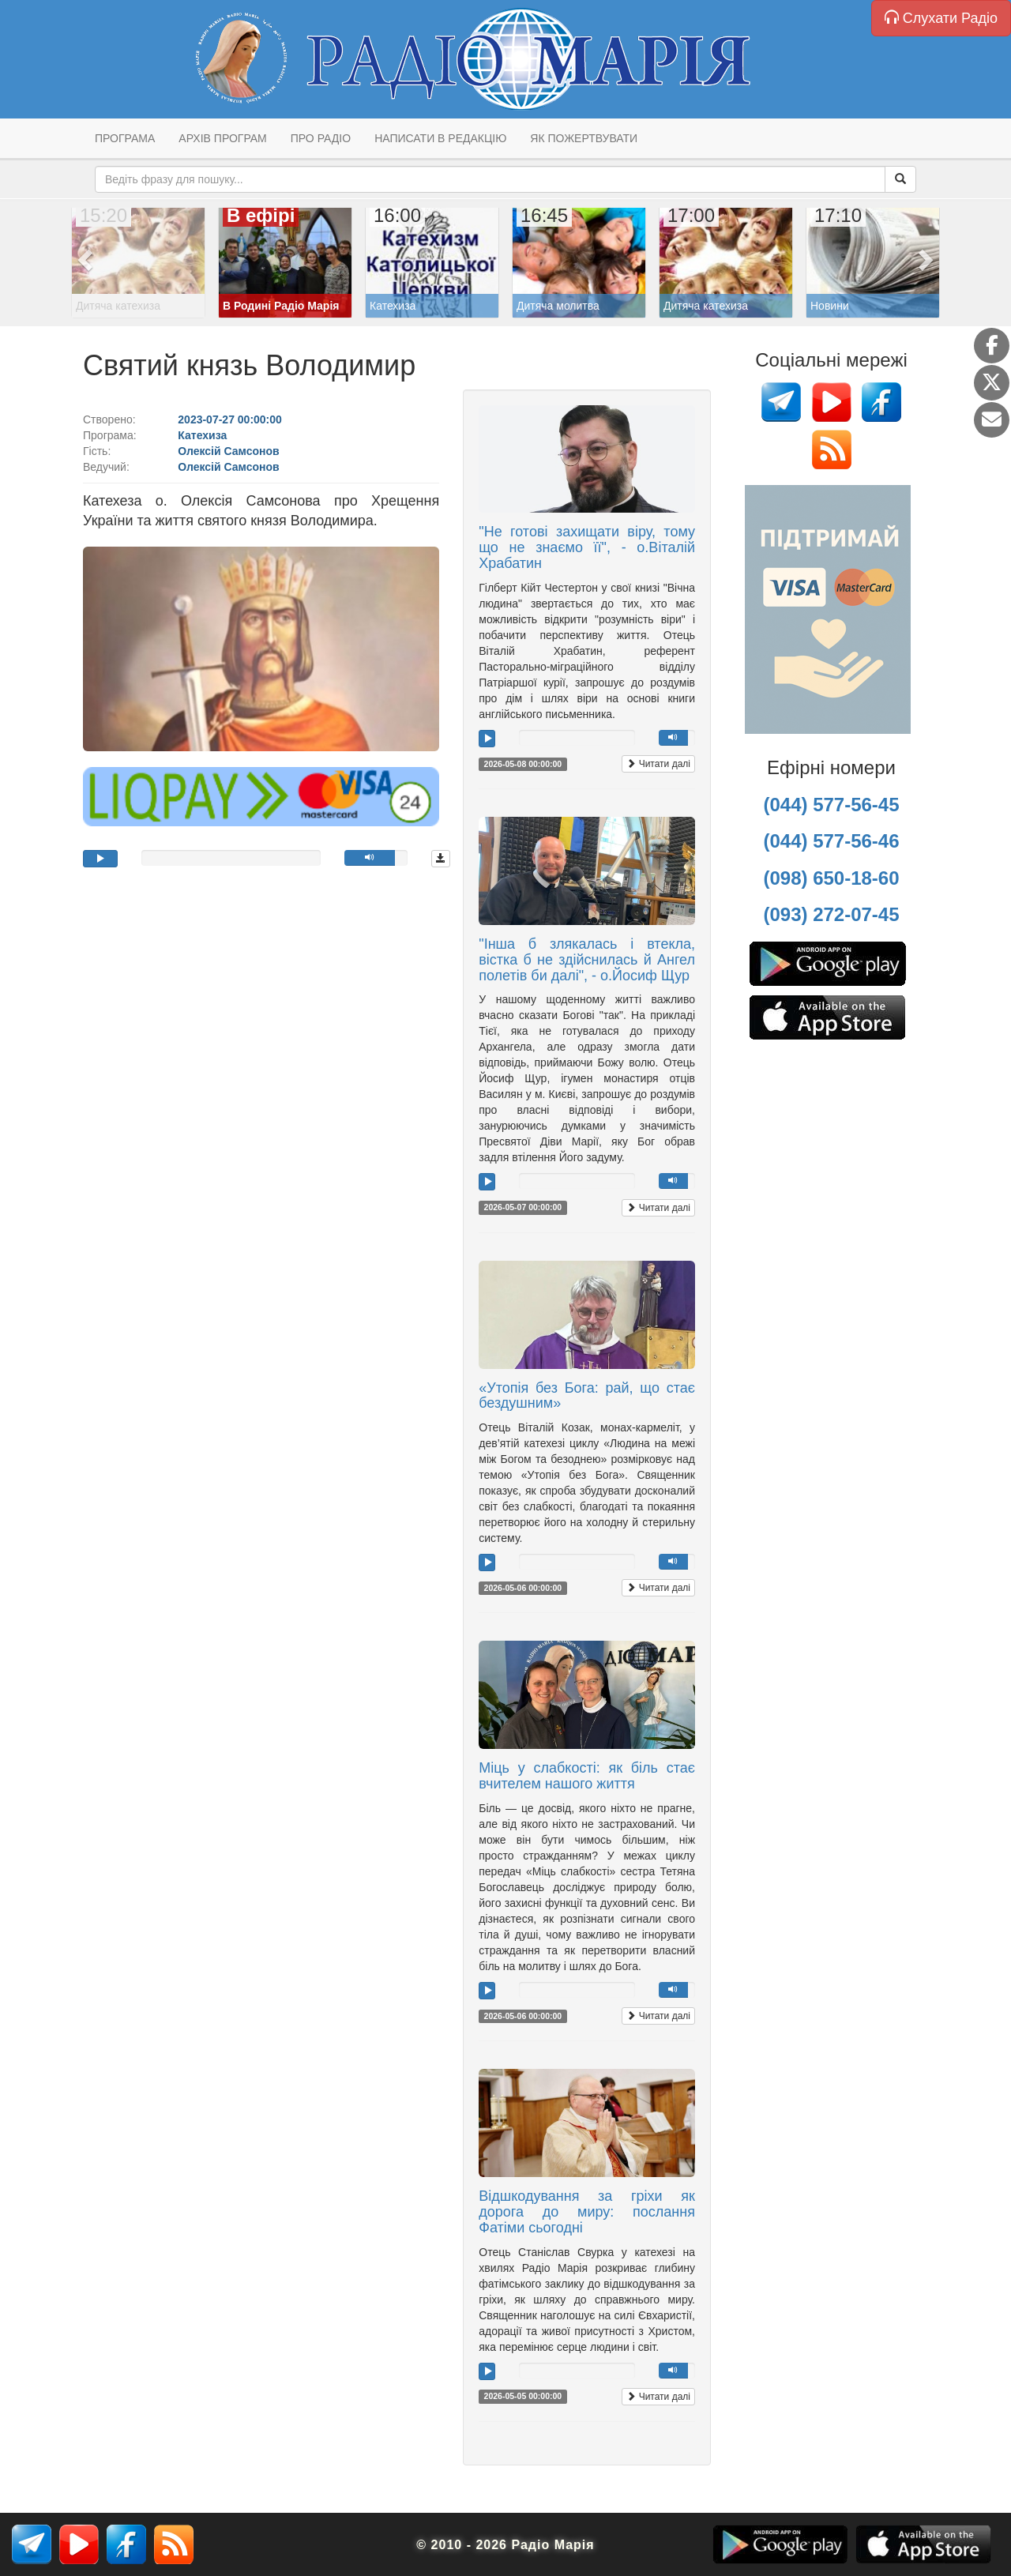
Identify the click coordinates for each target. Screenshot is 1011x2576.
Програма (125, 138)
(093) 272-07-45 (831, 914)
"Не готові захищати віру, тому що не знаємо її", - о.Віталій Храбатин (587, 547)
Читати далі (658, 763)
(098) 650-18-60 (831, 878)
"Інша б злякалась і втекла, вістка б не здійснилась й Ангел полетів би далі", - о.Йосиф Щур (587, 959)
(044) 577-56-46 (831, 841)
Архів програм (222, 138)
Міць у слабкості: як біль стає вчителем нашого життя (587, 1776)
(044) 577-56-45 (831, 804)
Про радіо (321, 138)
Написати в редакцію (440, 138)
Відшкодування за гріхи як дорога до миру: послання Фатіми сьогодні (587, 2212)
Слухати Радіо (941, 17)
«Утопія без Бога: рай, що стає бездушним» (587, 1396)
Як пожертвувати (583, 138)
